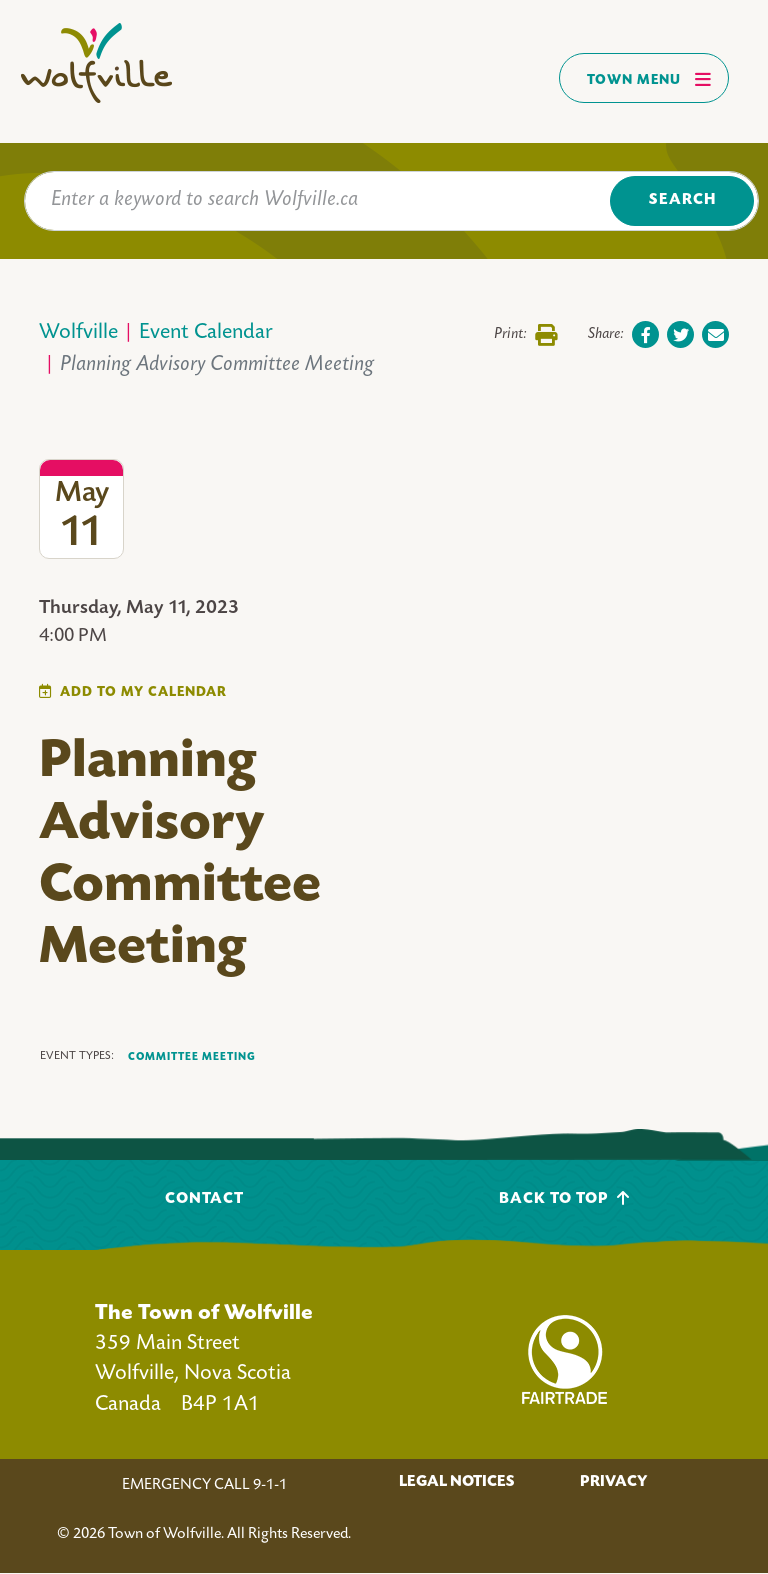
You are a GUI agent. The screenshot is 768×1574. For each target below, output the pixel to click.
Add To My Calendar (143, 692)
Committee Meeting (192, 1057)
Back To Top (564, 1198)
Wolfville (78, 333)
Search (682, 200)
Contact (204, 1199)
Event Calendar (206, 333)
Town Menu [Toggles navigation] (649, 79)
